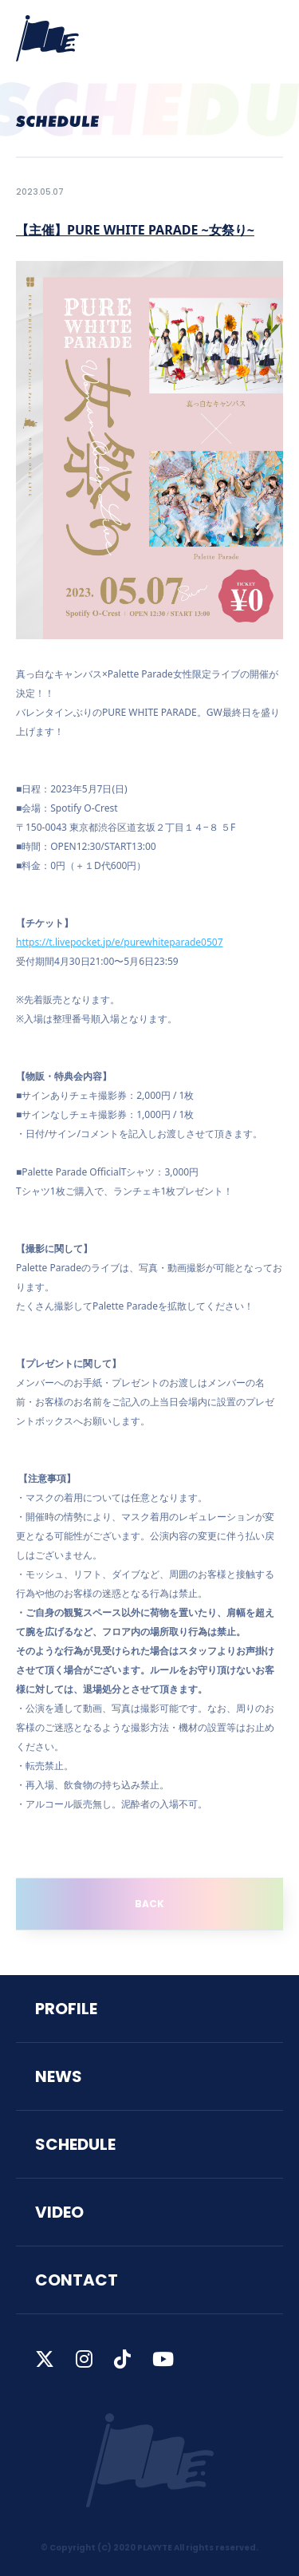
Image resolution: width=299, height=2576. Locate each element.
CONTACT (76, 2280)
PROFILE (66, 2008)
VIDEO (59, 2212)
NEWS (58, 2076)
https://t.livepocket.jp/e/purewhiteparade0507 (119, 942)
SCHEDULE (75, 2144)
